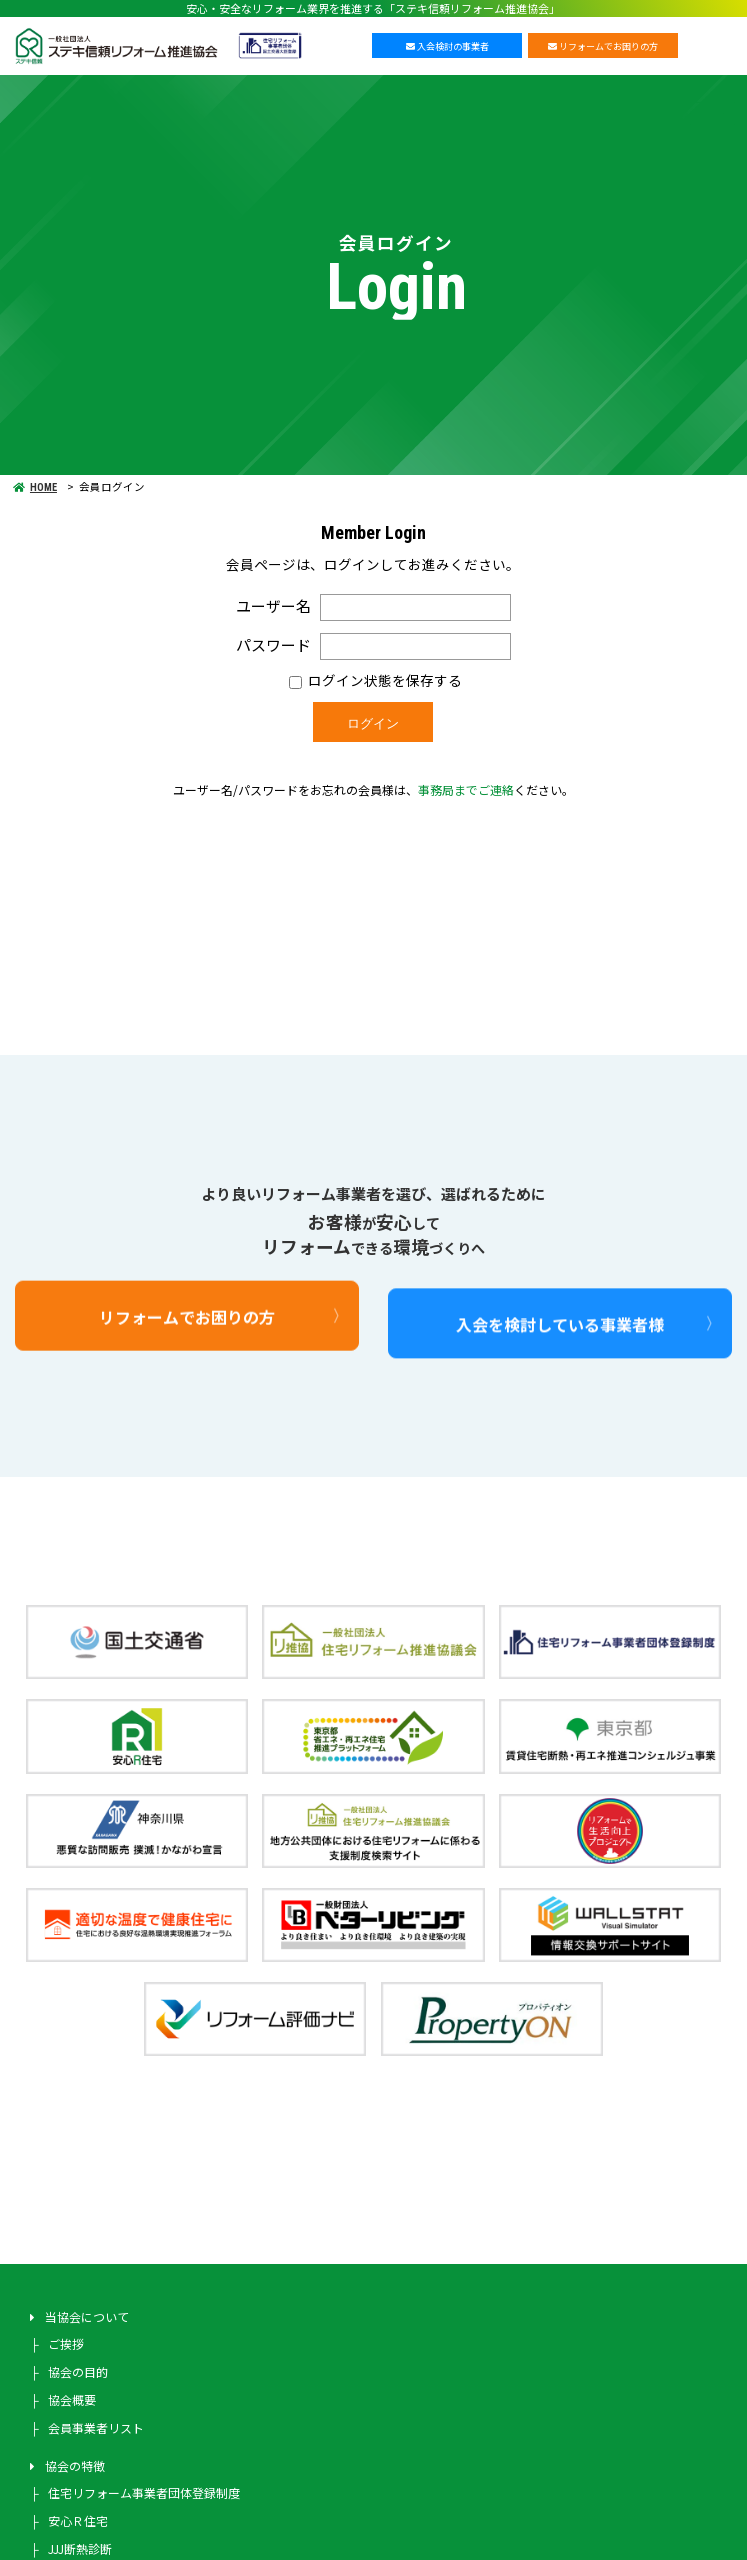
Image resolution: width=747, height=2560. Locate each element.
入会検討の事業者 (447, 46)
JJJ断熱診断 (80, 2548)
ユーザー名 (273, 605)
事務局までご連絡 (466, 789)
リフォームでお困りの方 (603, 46)
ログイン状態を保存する (375, 680)
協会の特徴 (75, 2465)
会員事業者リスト (96, 2427)
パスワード (273, 643)
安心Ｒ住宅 (78, 2520)
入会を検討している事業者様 (560, 1364)
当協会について (87, 2316)
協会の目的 (78, 2371)
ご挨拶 (66, 2343)
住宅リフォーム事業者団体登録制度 (144, 2492)
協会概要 (72, 2399)
